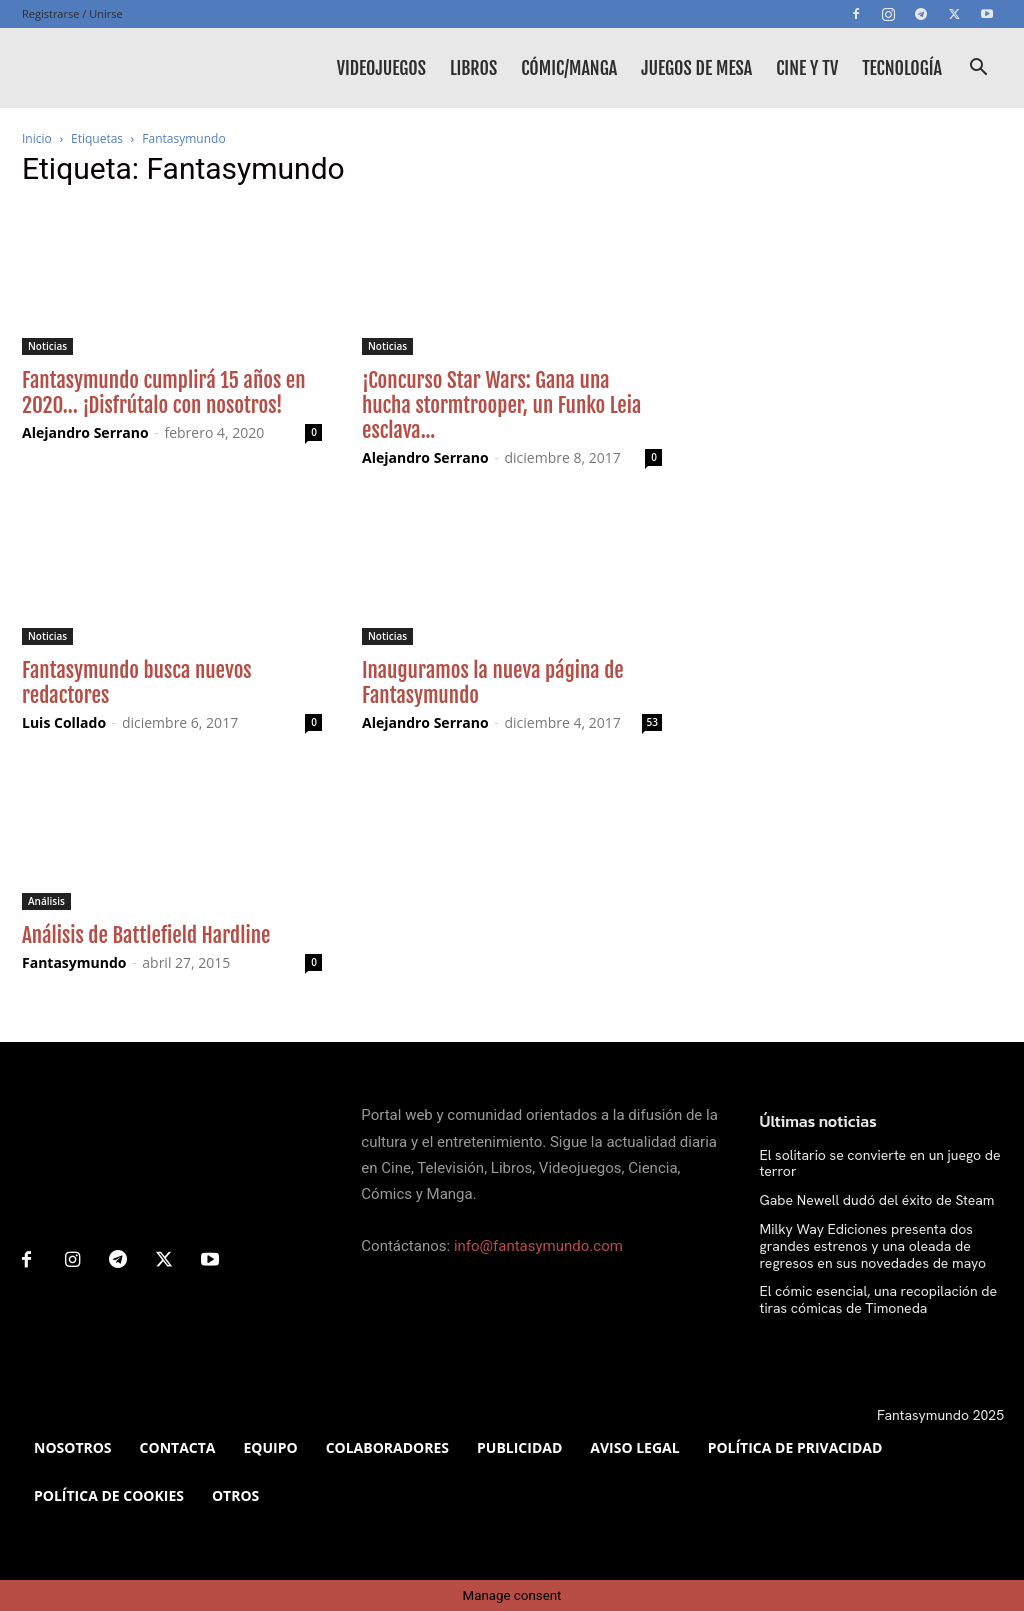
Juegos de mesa (696, 68)
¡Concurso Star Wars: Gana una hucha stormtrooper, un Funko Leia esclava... (501, 405)
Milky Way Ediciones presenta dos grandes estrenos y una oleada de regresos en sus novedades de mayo (873, 1246)
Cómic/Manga (569, 68)
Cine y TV (807, 68)
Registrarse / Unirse (72, 13)
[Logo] (112, 68)
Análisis (46, 901)
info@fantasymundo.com (538, 1246)
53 (652, 722)
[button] (978, 69)
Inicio (37, 138)
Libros (473, 68)
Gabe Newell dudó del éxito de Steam (877, 1200)
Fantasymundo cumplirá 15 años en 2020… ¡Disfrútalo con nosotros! (164, 392)
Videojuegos (381, 68)
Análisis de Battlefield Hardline (146, 935)
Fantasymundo (74, 962)
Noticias (47, 346)
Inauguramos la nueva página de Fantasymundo (493, 682)
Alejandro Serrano (85, 432)
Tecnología (902, 68)
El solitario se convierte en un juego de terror (880, 1163)
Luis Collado (64, 722)
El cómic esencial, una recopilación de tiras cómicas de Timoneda (879, 1299)
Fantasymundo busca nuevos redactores (137, 682)
